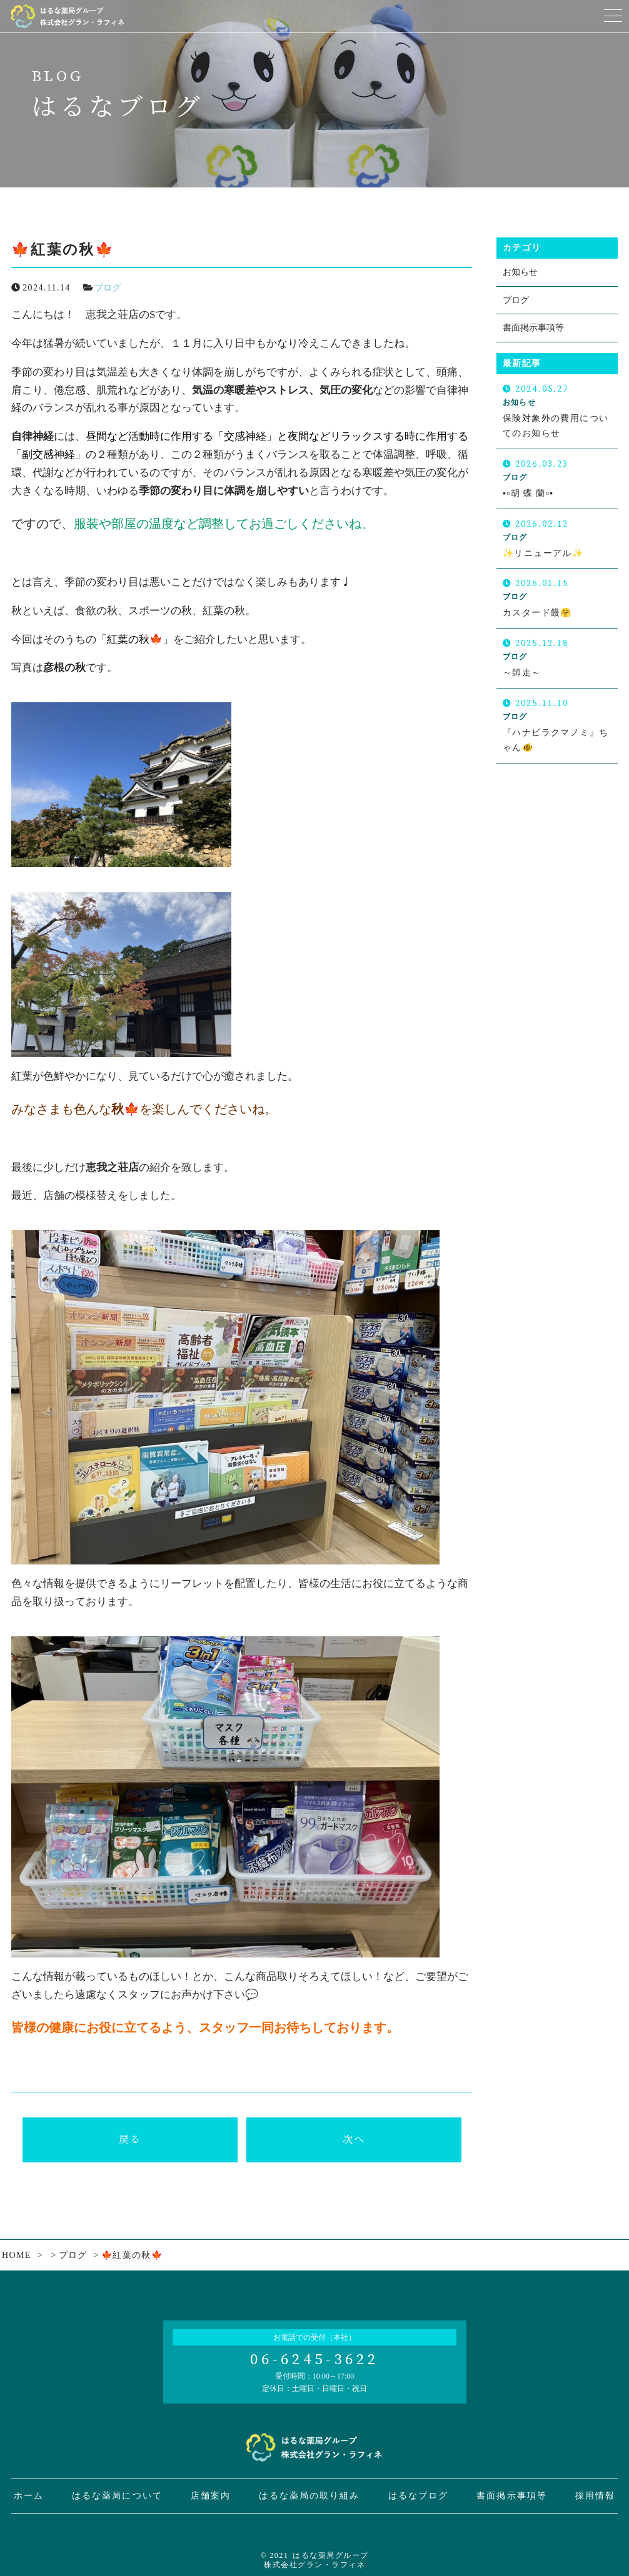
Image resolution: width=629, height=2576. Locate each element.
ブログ (107, 287)
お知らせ (520, 272)
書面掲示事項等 (533, 327)
